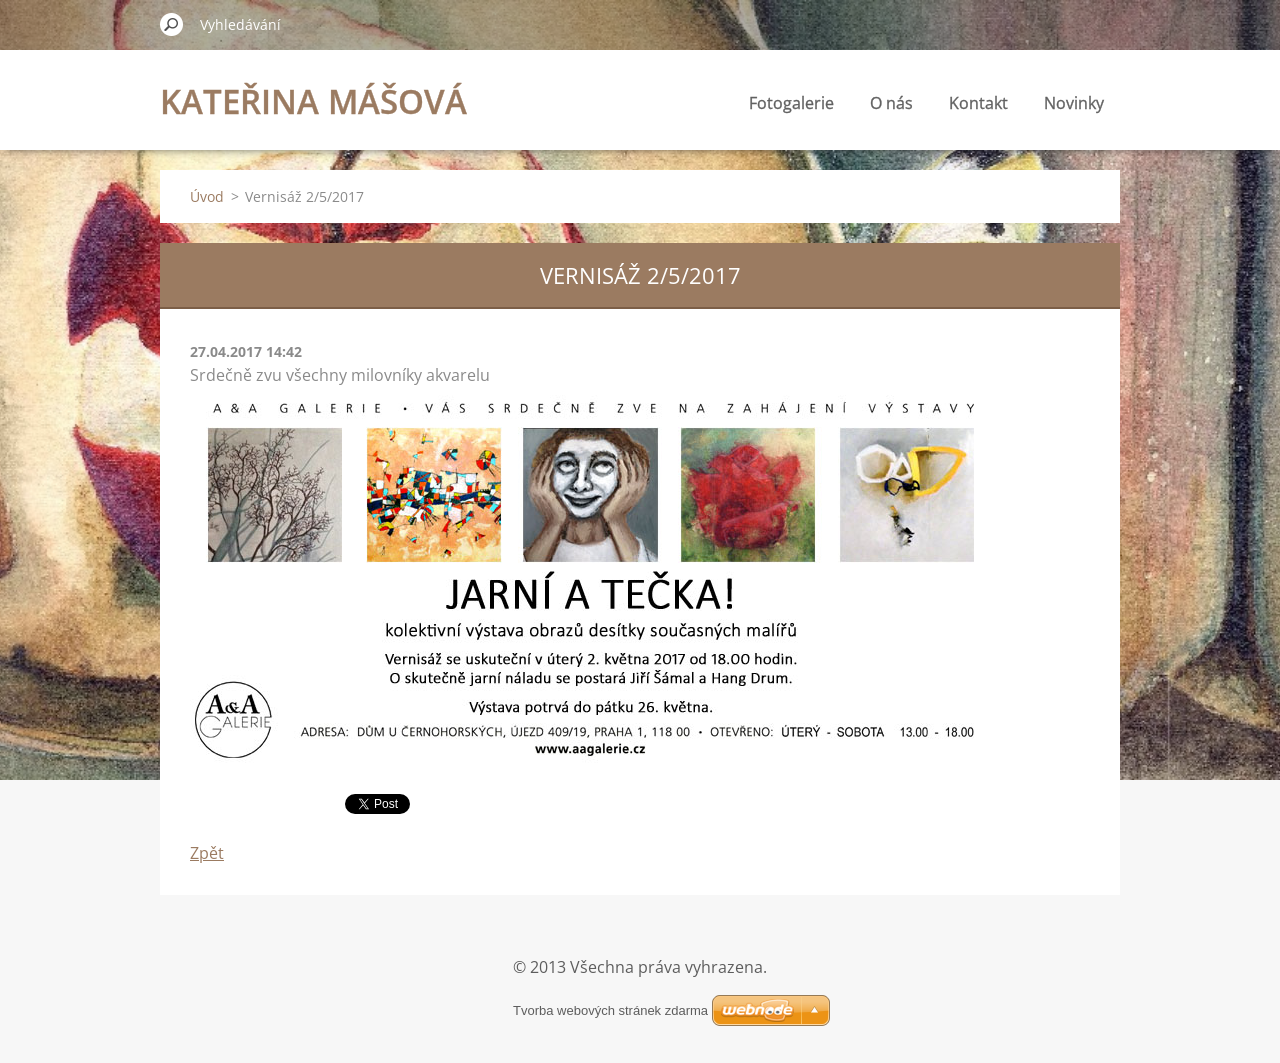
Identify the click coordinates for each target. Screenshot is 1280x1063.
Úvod (207, 196)
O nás (891, 103)
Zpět (207, 853)
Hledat (172, 24)
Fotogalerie (791, 103)
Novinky (1074, 103)
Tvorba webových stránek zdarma (610, 1010)
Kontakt (978, 103)
